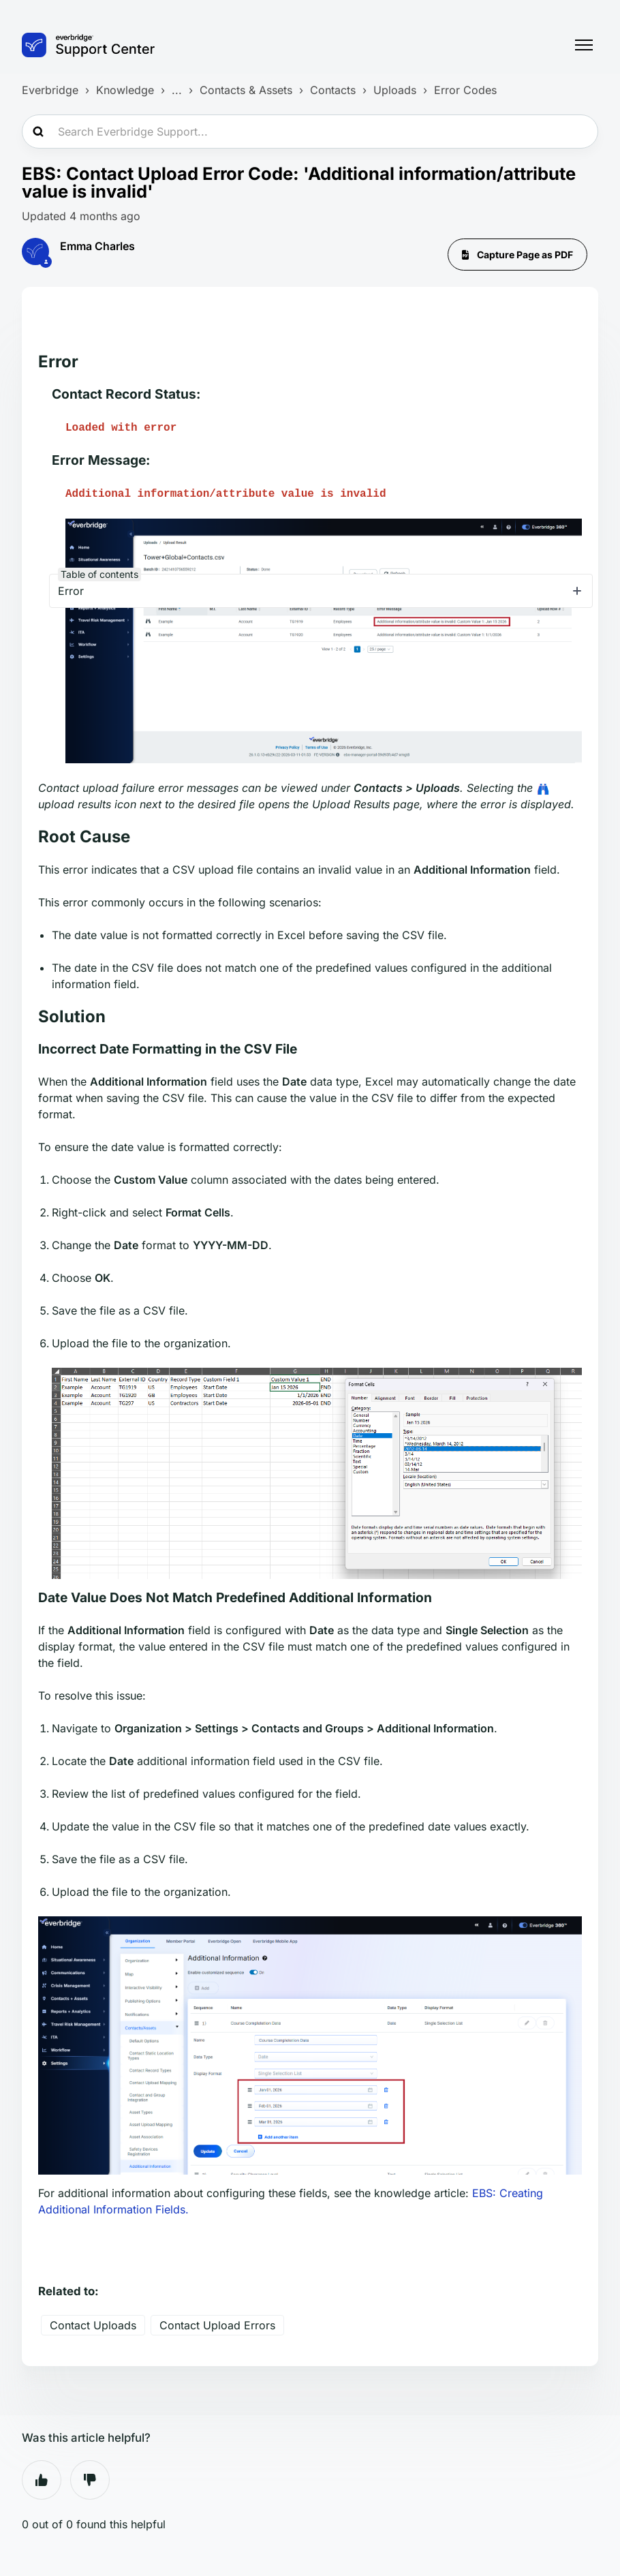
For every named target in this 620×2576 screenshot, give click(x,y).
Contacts (333, 90)
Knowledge (125, 90)
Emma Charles (97, 246)
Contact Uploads (93, 2325)
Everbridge (50, 90)
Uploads (394, 90)
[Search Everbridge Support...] (310, 131)
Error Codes (465, 90)
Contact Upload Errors (217, 2325)
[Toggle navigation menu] (584, 45)
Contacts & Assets (246, 90)
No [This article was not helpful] (90, 2480)
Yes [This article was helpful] (41, 2480)
